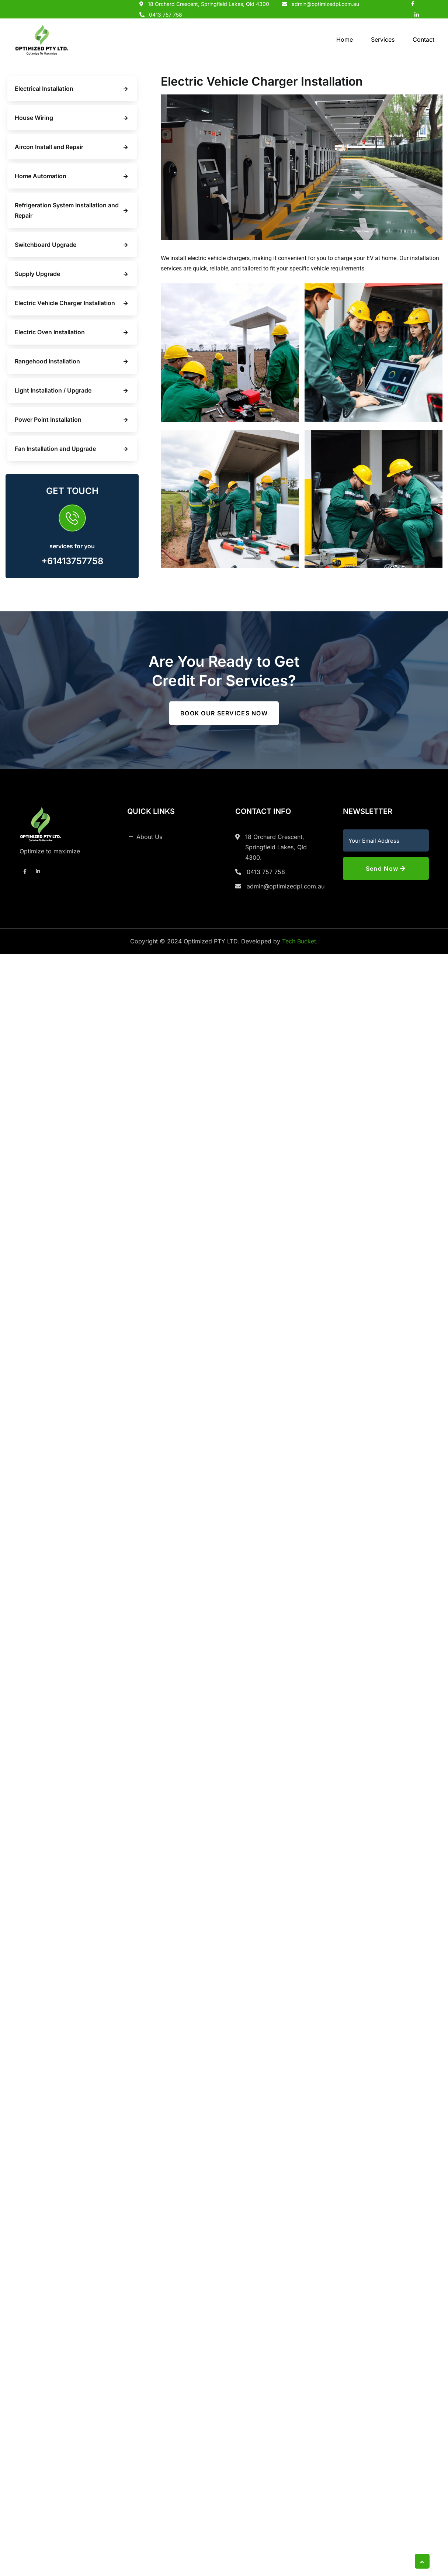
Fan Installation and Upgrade (55, 448)
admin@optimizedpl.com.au (285, 886)
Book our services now (224, 713)
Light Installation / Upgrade (53, 390)
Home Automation (40, 176)
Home (344, 39)
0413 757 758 (165, 14)
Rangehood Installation (47, 361)
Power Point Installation (48, 419)
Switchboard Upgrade (45, 244)
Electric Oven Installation (50, 332)
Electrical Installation (44, 88)
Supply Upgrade (37, 273)
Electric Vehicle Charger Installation (65, 303)
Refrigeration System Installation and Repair (67, 210)
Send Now (386, 868)
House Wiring (34, 117)
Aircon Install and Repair (49, 147)
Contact (423, 39)
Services (383, 39)
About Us (149, 836)
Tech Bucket (299, 941)
